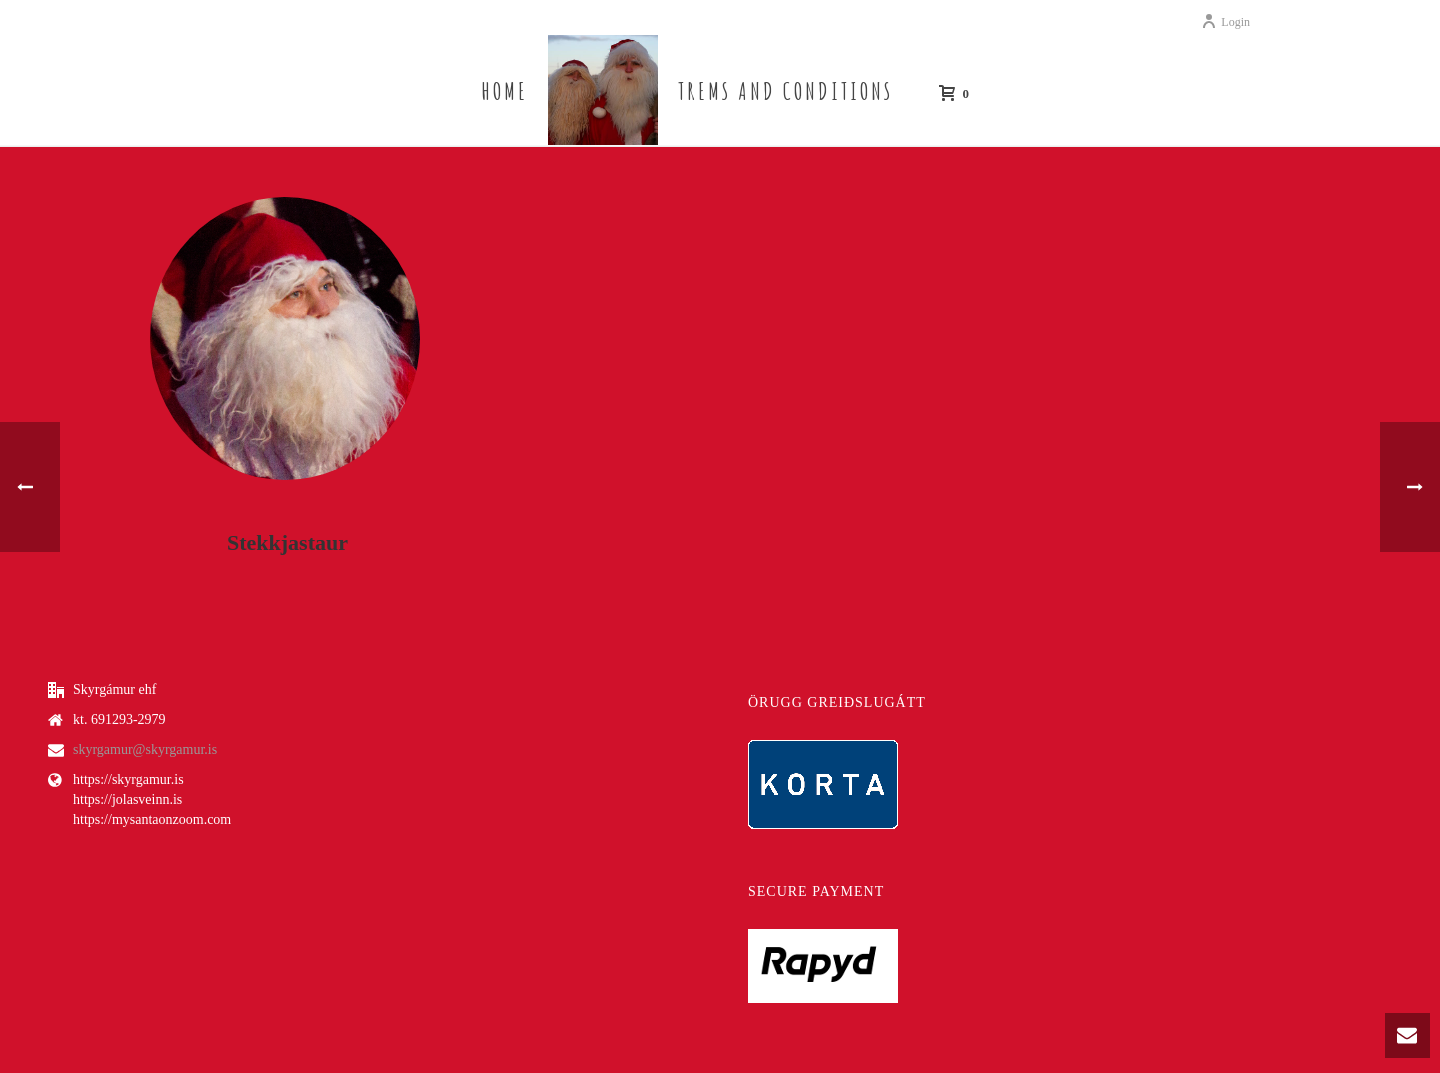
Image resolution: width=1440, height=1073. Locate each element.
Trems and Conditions (785, 91)
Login (1225, 22)
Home (504, 91)
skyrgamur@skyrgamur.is (145, 749)
